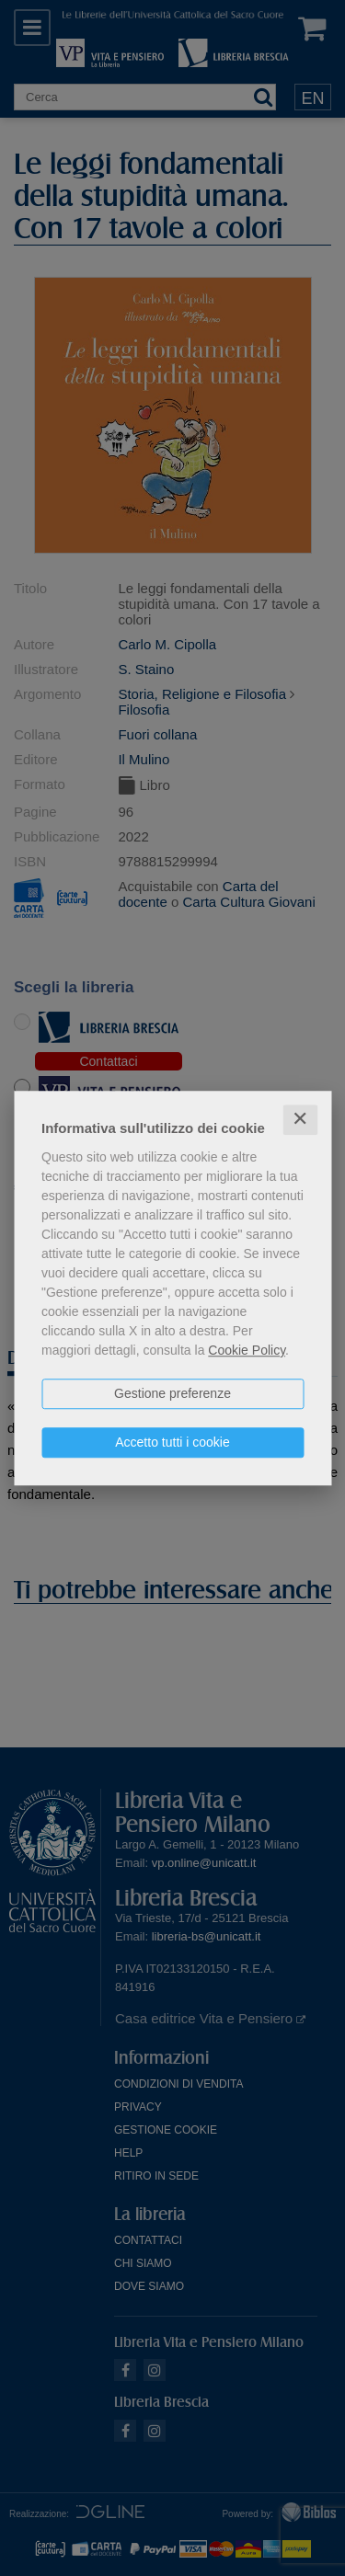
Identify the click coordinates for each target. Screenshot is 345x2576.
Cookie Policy (246, 1350)
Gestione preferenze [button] (172, 1393)
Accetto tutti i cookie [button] (172, 1442)
